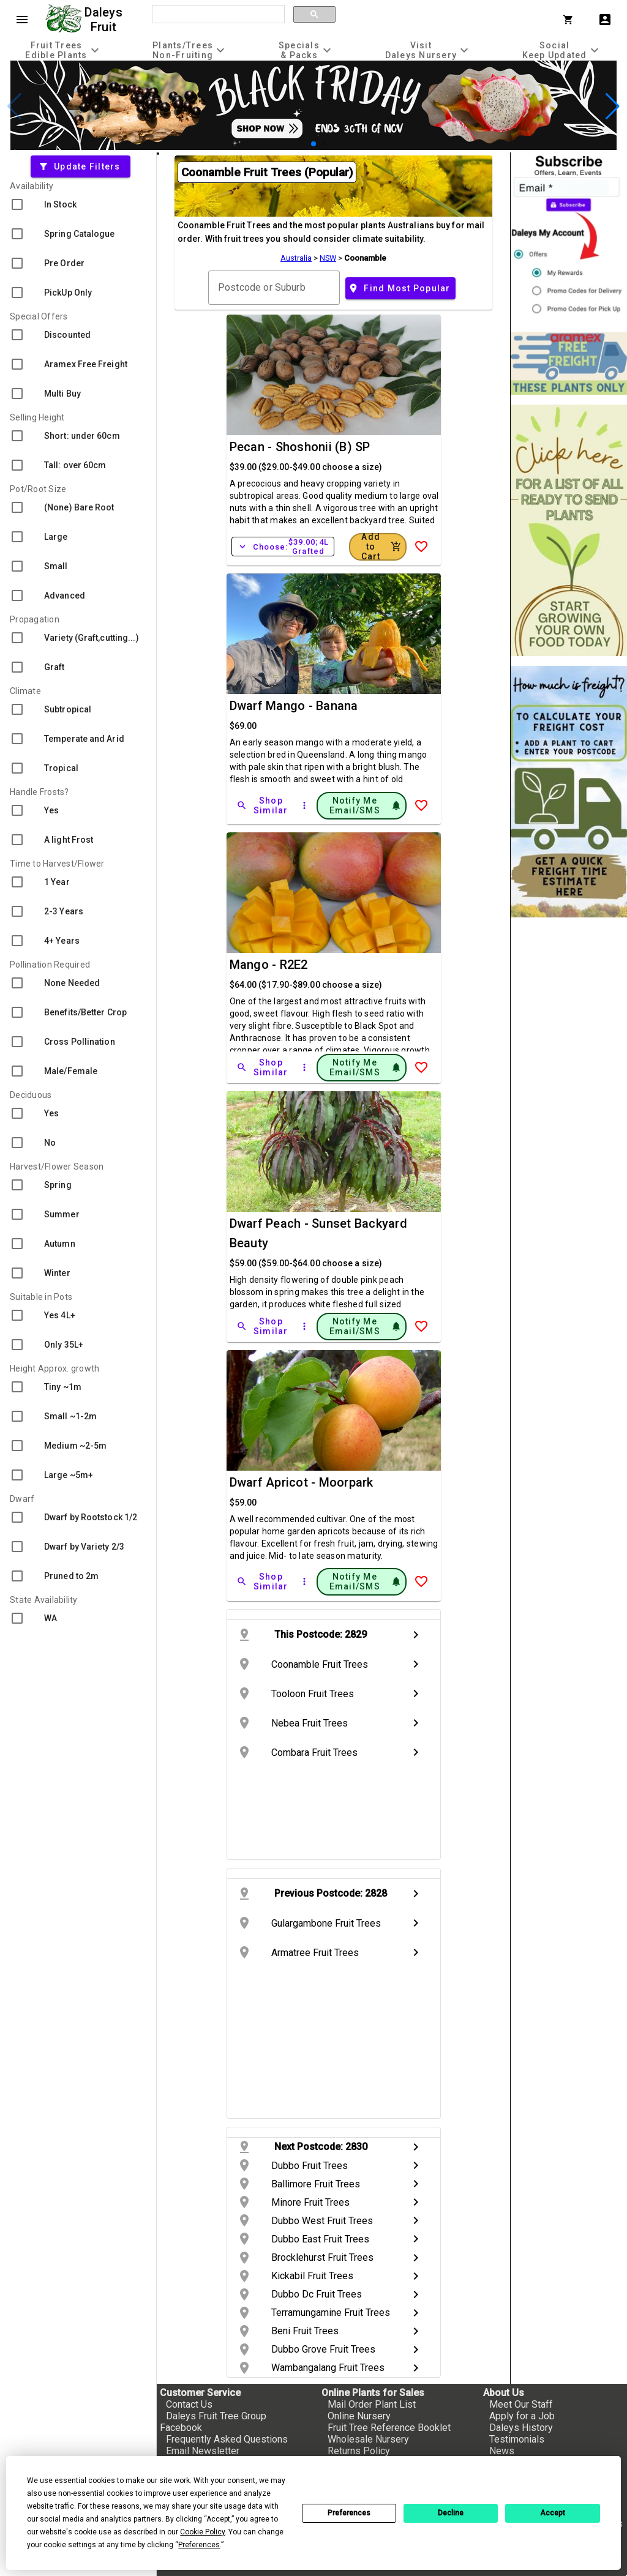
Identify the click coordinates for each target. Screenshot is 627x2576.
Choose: (283, 546)
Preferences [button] (199, 2545)
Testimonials (516, 2439)
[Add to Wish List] (421, 546)
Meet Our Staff (521, 2404)
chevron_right (415, 1634)
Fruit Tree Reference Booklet (389, 2427)
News (501, 2451)
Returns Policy (359, 2451)
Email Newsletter (202, 2451)
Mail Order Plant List (372, 2404)
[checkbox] (78, 204)
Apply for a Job (522, 2416)
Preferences (349, 2513)
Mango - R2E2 (269, 964)
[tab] (63, 50)
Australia (296, 258)
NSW (328, 258)
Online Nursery (359, 2416)
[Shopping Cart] (570, 20)
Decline (451, 2513)
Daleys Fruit (105, 19)
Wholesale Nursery (368, 2439)
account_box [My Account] (605, 19)
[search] (217, 14)
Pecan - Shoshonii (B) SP (300, 446)
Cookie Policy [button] (202, 2532)
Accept (552, 2513)
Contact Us (189, 2404)
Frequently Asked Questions (227, 2439)
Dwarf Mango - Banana (294, 705)
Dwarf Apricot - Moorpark (302, 1482)
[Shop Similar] (263, 805)
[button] (313, 143)
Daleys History (521, 2427)
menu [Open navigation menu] (22, 19)
